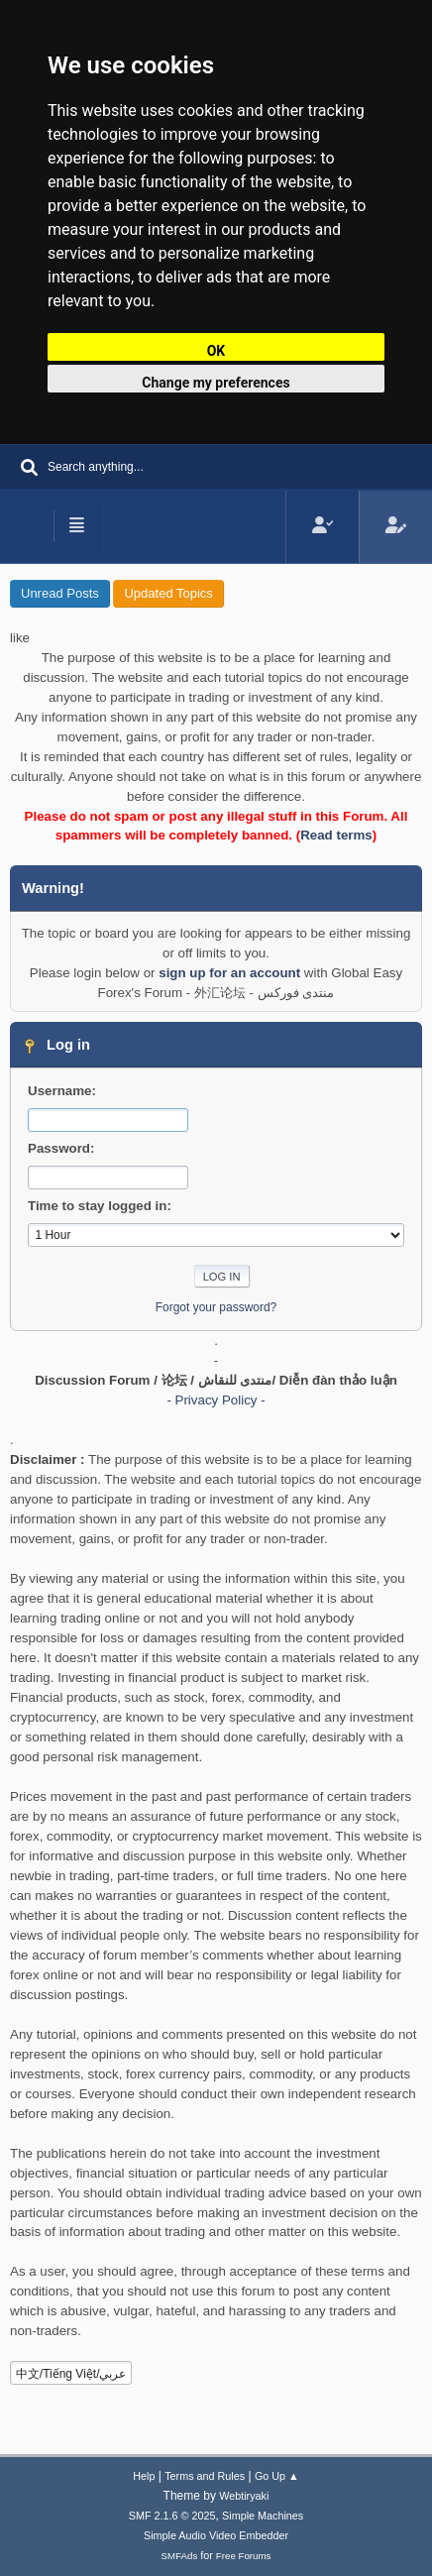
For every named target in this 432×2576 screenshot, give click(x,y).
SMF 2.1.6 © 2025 (172, 2515)
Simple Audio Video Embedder (216, 2535)
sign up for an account (229, 972)
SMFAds (180, 2555)
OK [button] (216, 351)
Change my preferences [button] (215, 383)
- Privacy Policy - (215, 1400)
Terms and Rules (204, 2476)
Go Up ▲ (277, 2476)
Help (144, 2476)
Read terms (336, 835)
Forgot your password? (216, 1307)
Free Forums (243, 2555)
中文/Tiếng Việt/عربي (71, 2374)
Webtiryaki (244, 2496)
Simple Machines (262, 2515)
